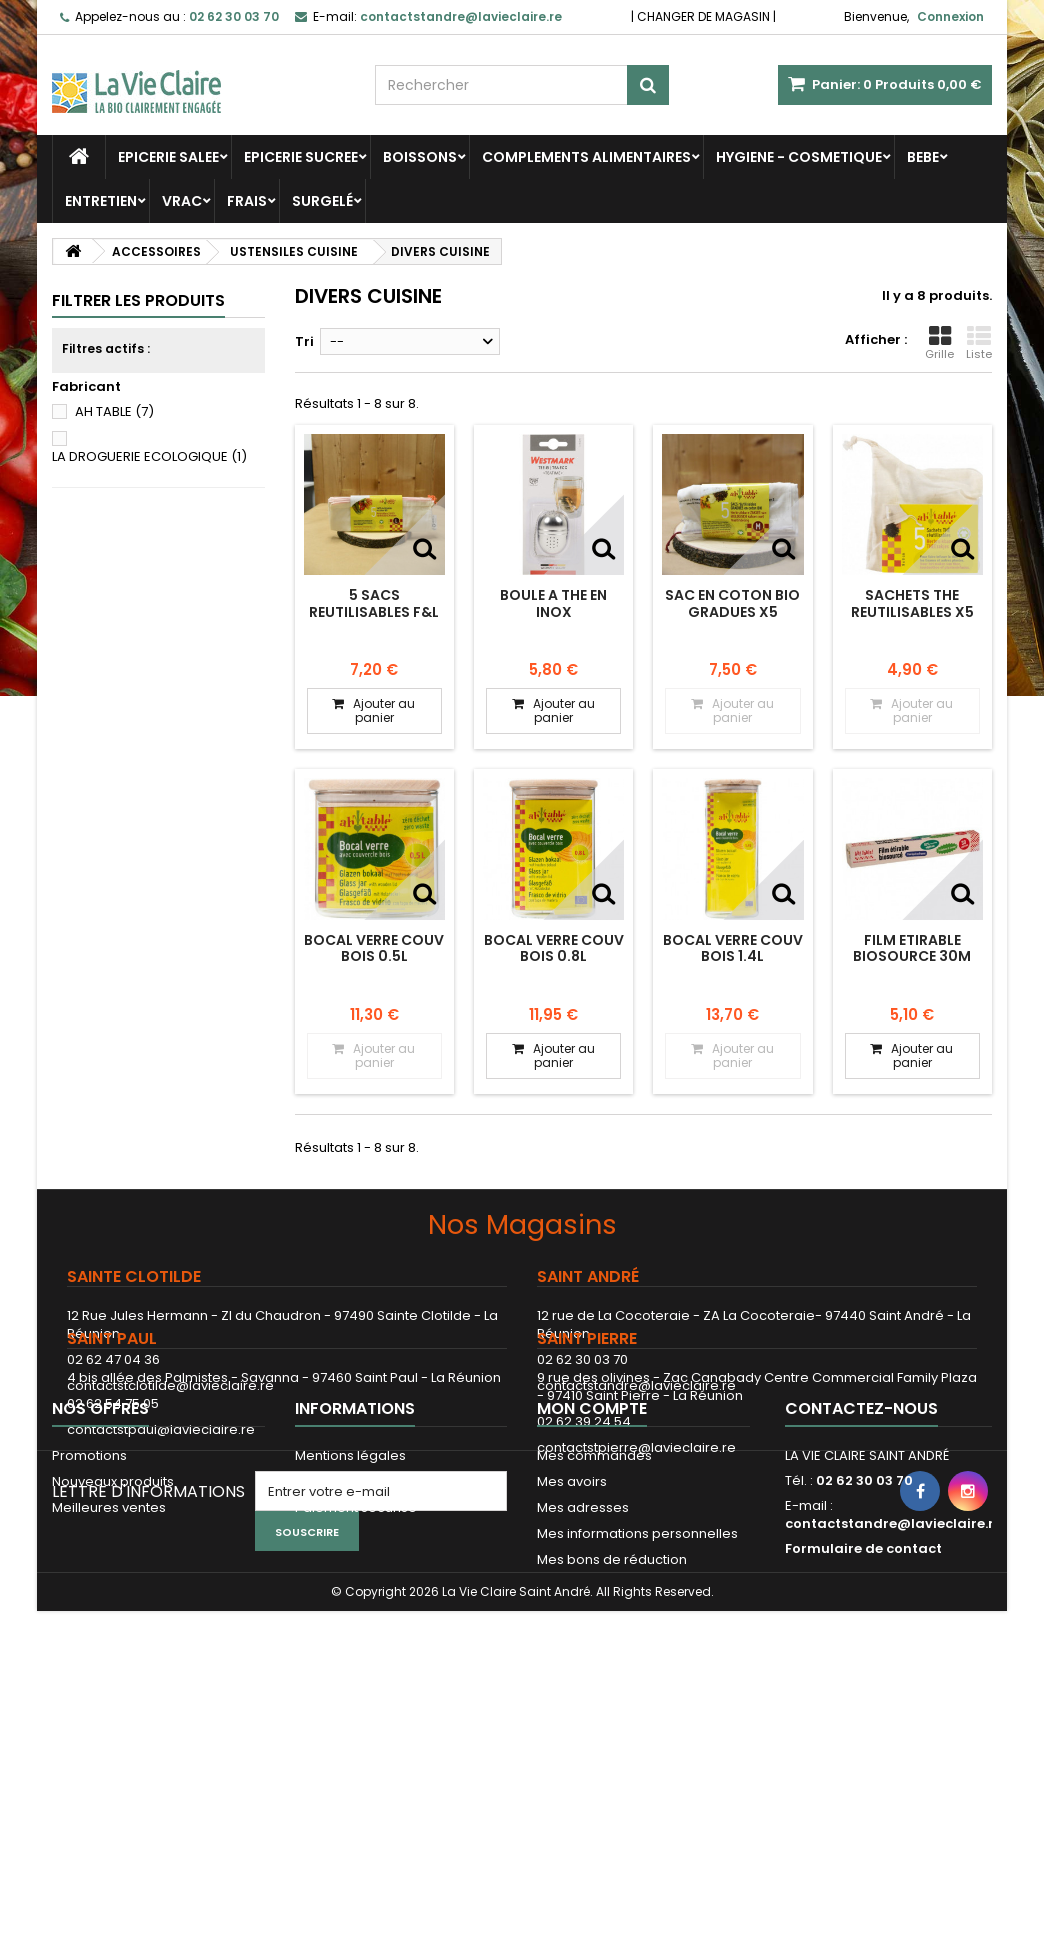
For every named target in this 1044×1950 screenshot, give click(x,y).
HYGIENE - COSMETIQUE (799, 157)
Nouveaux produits (113, 1684)
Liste (979, 343)
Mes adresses (583, 1710)
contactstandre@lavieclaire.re (636, 1385)
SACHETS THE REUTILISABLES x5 (912, 603)
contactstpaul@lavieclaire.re (161, 1531)
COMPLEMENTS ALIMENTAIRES (586, 157)
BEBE (923, 157)
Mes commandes (594, 1658)
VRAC (182, 201)
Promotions (89, 1658)
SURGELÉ (322, 201)
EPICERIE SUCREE (301, 157)
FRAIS (247, 201)
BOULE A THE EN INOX (553, 603)
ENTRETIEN (101, 201)
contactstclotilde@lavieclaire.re (170, 1385)
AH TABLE (114, 411)
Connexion (950, 16)
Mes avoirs (572, 1684)
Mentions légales (350, 1658)
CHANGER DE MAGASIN (703, 16)
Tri (304, 341)
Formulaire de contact (863, 1751)
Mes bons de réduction (612, 1762)
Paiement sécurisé (356, 1710)
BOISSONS (420, 157)
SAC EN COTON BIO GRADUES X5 (732, 603)
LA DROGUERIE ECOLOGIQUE (149, 456)
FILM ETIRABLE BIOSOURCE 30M (912, 948)
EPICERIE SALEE (168, 157)
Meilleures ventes (109, 1710)
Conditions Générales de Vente (397, 1684)
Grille (939, 343)
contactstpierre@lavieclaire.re (636, 1549)
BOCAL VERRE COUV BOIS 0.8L (554, 948)
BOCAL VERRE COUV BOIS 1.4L (733, 948)
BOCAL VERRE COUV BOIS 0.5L (374, 948)
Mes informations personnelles (637, 1736)
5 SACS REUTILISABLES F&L (374, 603)
